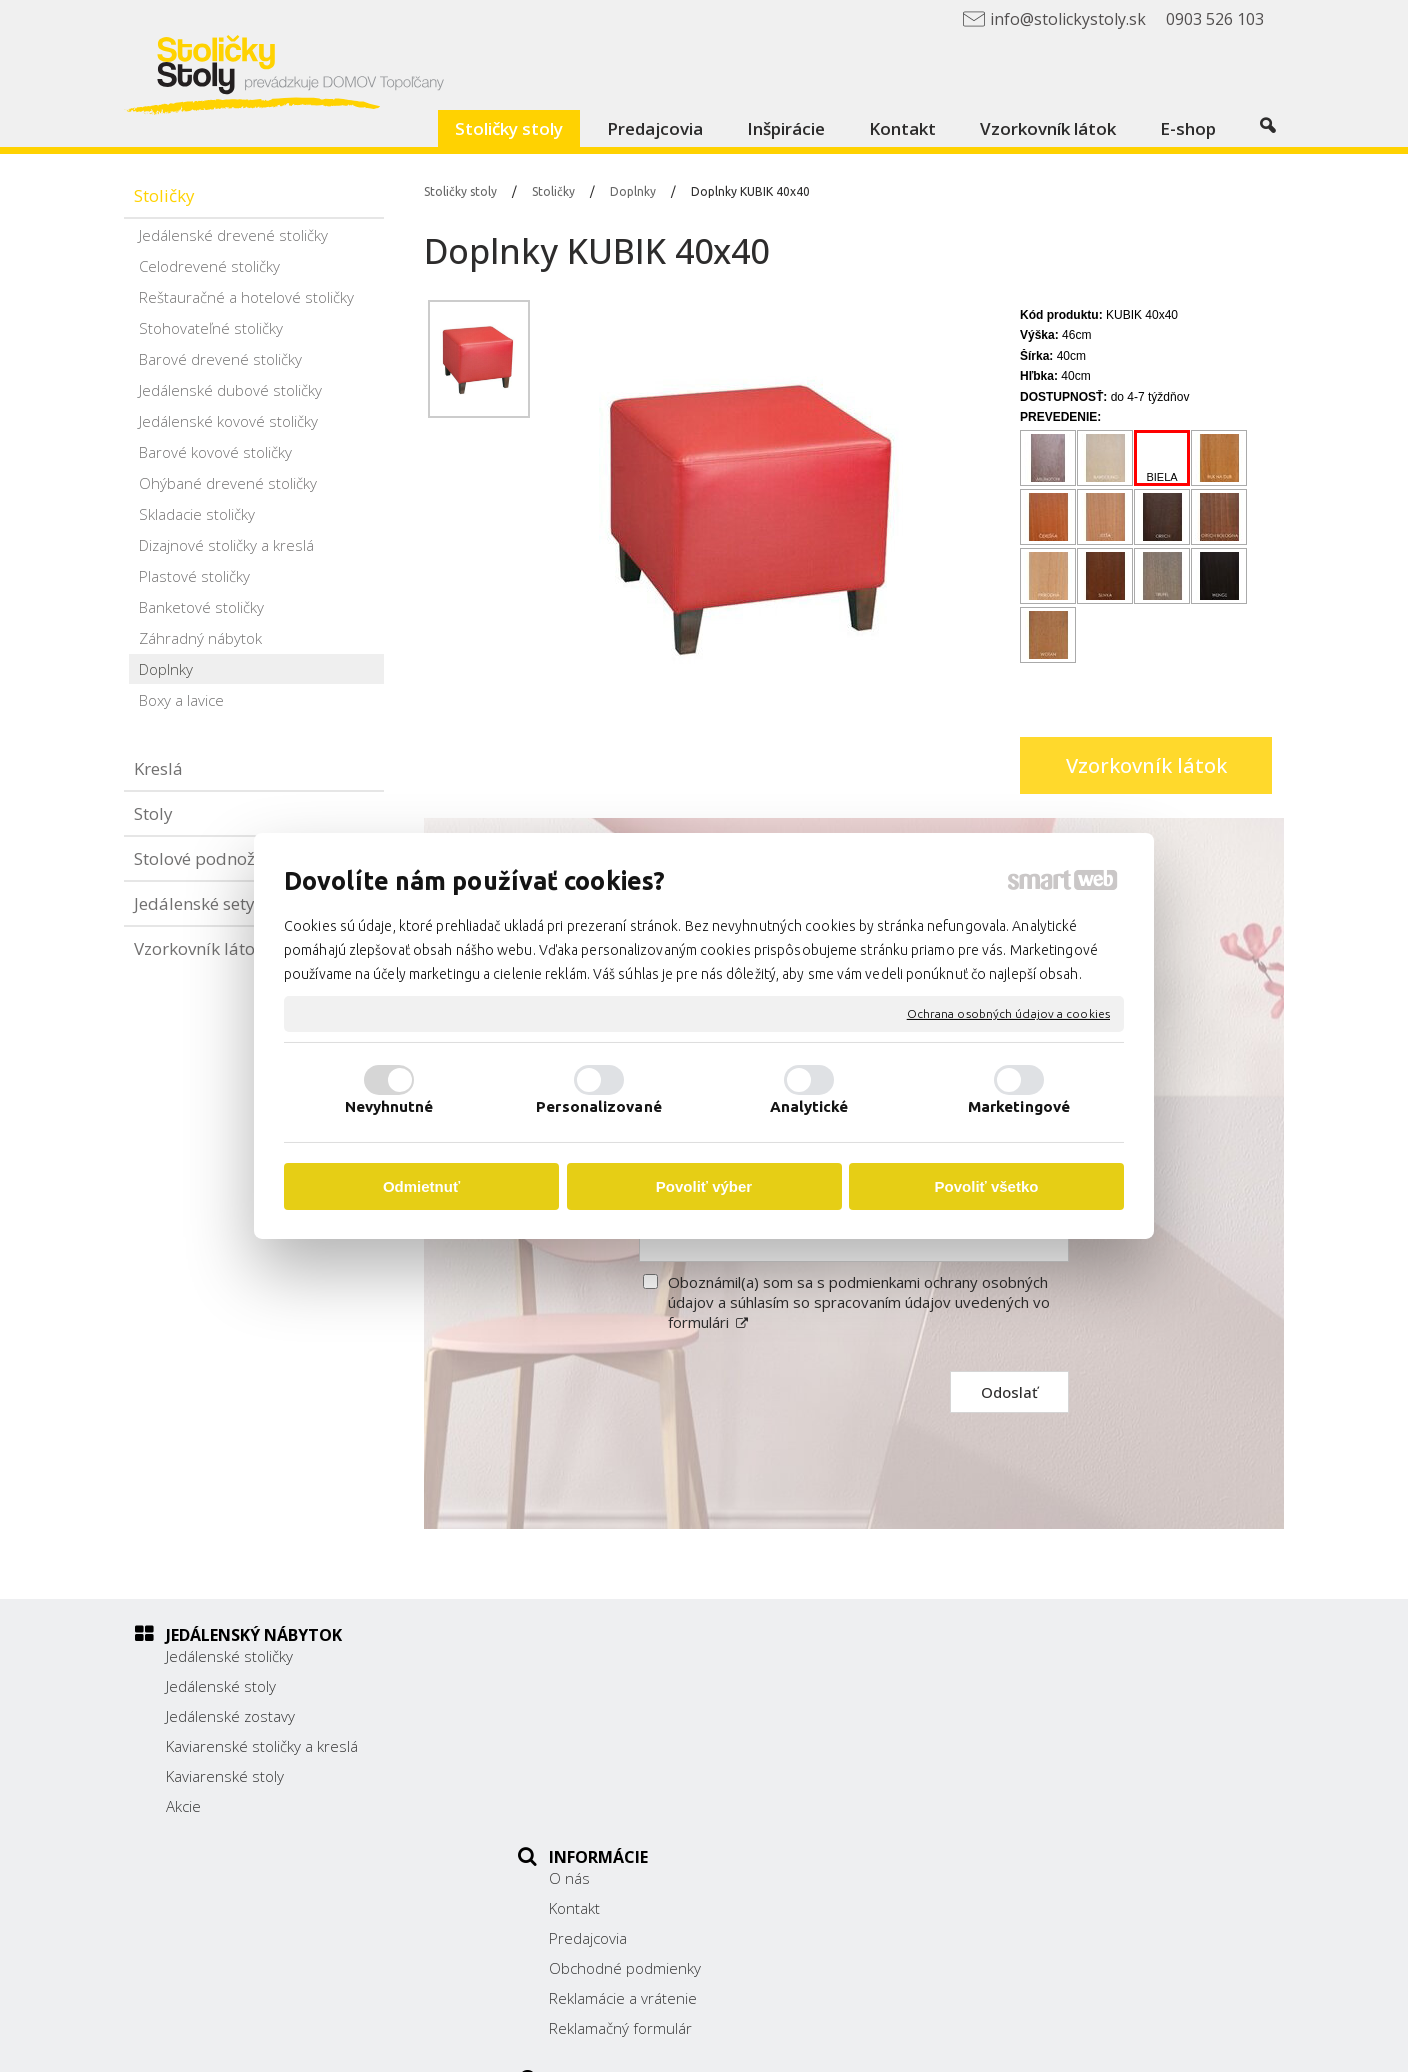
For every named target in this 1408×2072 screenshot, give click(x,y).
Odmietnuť (421, 1186)
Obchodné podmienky (636, 1746)
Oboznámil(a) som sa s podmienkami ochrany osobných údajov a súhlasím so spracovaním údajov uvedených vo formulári (859, 1302)
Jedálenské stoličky (229, 1656)
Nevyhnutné (389, 1106)
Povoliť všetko (987, 1186)
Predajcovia (599, 1716)
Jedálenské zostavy (230, 1716)
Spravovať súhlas (1094, 2043)
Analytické (809, 1106)
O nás (580, 1656)
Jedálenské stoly (221, 1686)
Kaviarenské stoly (225, 1776)
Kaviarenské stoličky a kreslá (262, 1746)
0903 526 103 (996, 1766)
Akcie (183, 1806)
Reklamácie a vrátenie (634, 1776)
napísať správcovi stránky (751, 2043)
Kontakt (585, 1686)
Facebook (980, 1817)
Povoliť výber (704, 1186)
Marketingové (1019, 1106)
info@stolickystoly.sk (1018, 1788)
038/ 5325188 (997, 1744)
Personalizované (599, 1106)
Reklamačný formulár (631, 1806)
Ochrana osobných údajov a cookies (1008, 1013)
